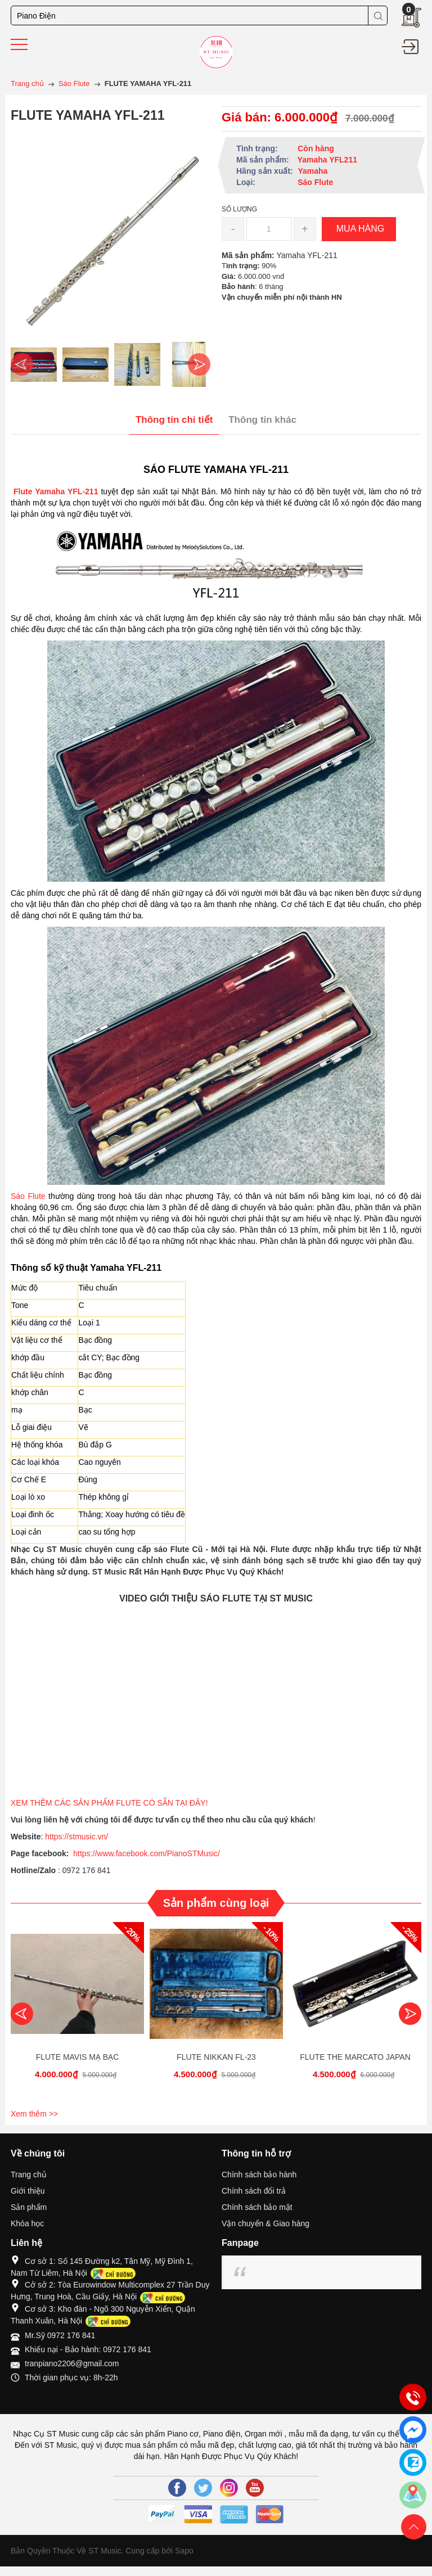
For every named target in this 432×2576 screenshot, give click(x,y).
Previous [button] (22, 364)
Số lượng (239, 209)
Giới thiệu (28, 2190)
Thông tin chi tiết (174, 419)
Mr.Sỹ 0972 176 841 (60, 2335)
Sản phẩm (29, 2207)
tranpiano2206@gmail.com (72, 2363)
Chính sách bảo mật (257, 2207)
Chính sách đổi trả (254, 2190)
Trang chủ (29, 2174)
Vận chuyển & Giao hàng (265, 2223)
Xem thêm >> (34, 2113)
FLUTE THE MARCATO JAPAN (355, 2056)
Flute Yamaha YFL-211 (54, 491)
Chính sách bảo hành (259, 2174)
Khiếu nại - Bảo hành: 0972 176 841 (88, 2349)
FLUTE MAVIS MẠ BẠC (77, 2056)
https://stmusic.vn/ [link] (76, 1836)
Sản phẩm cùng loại (216, 1903)
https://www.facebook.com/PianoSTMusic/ (146, 1853)
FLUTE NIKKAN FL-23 (216, 2056)
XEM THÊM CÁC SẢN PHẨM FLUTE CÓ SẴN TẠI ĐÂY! (110, 1802)
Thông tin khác (262, 419)
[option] (34, 364)
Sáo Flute (28, 1196)
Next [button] (199, 364)
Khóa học (27, 2223)
